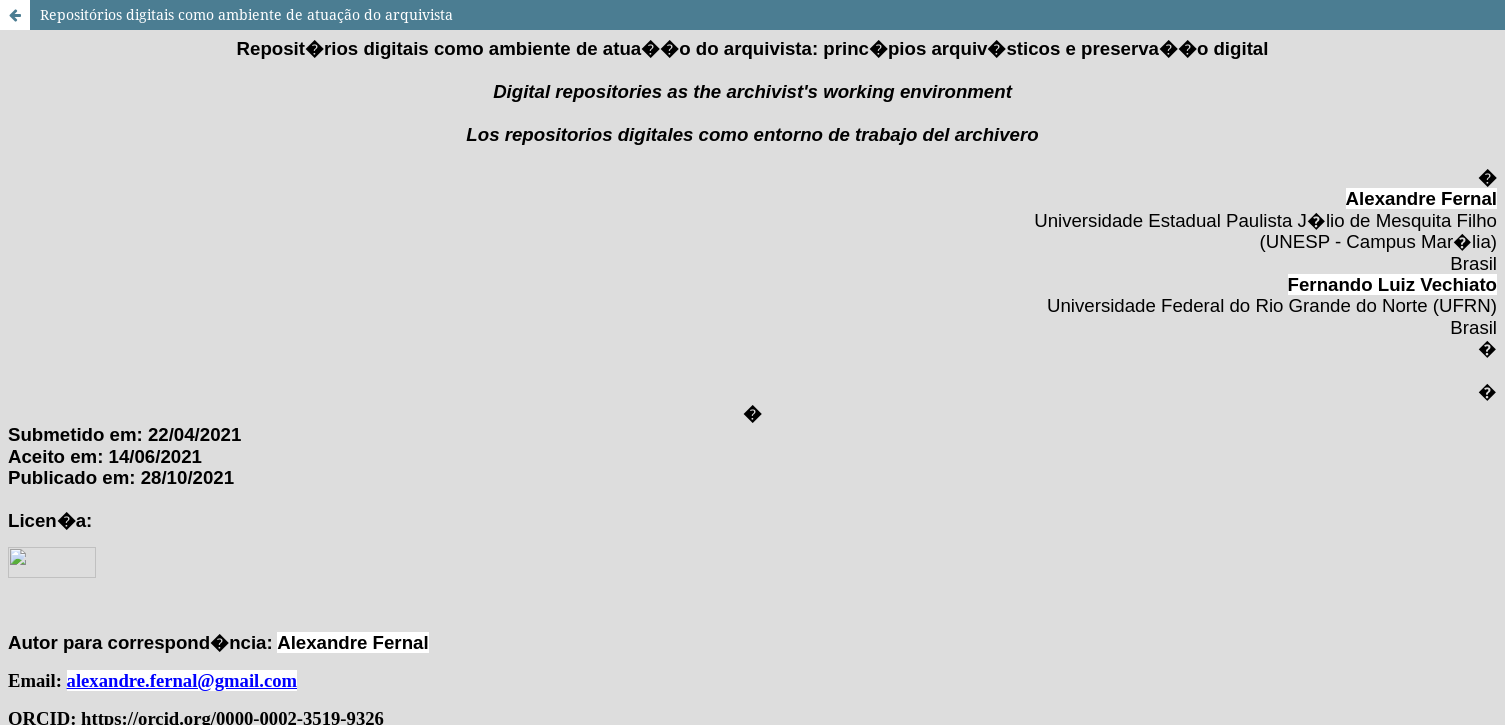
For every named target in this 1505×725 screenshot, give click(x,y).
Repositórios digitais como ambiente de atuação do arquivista (246, 14)
